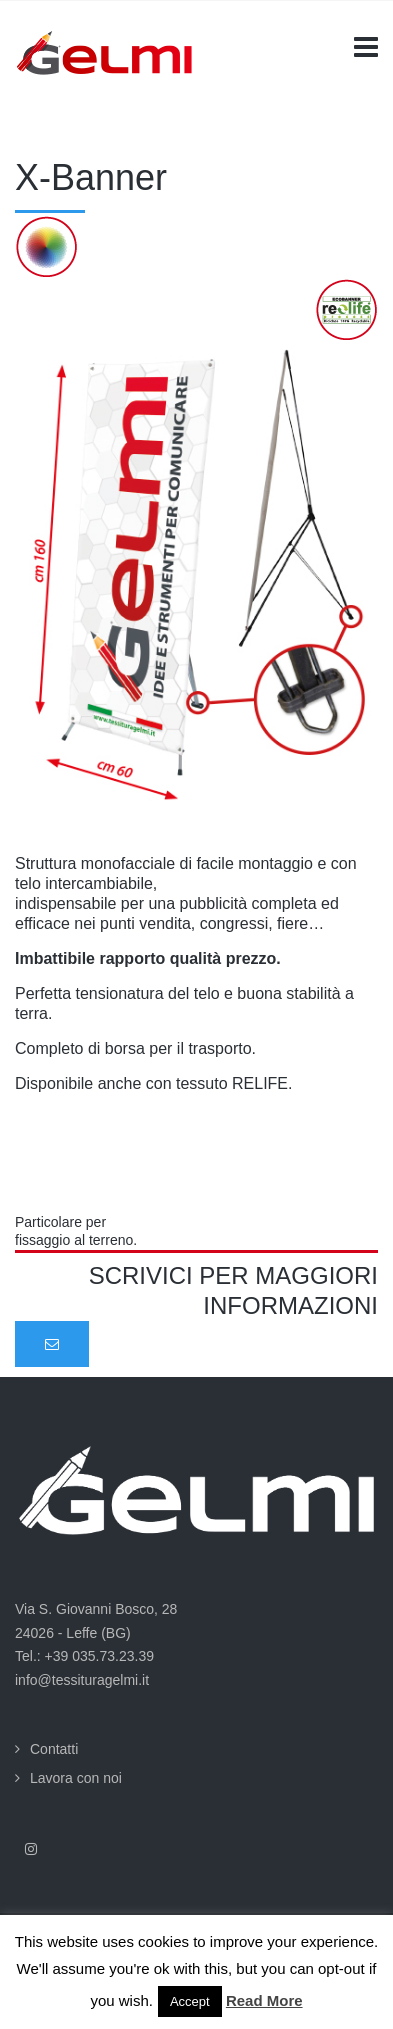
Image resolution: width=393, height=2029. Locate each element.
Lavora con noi (76, 1778)
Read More (264, 2000)
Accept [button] (190, 2001)
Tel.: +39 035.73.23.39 (84, 1656)
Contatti (54, 1749)
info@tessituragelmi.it (82, 1680)
